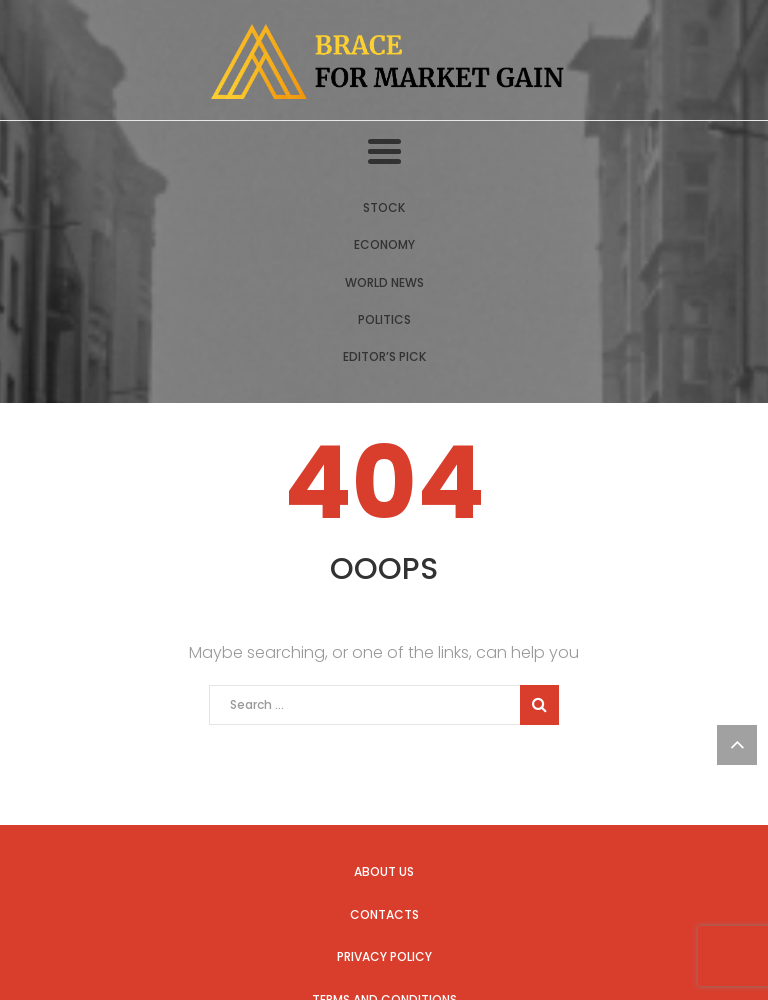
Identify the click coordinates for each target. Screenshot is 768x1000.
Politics (384, 319)
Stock (384, 207)
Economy (384, 244)
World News (384, 282)
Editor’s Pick (384, 356)
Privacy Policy (384, 956)
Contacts (384, 914)
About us (384, 871)
